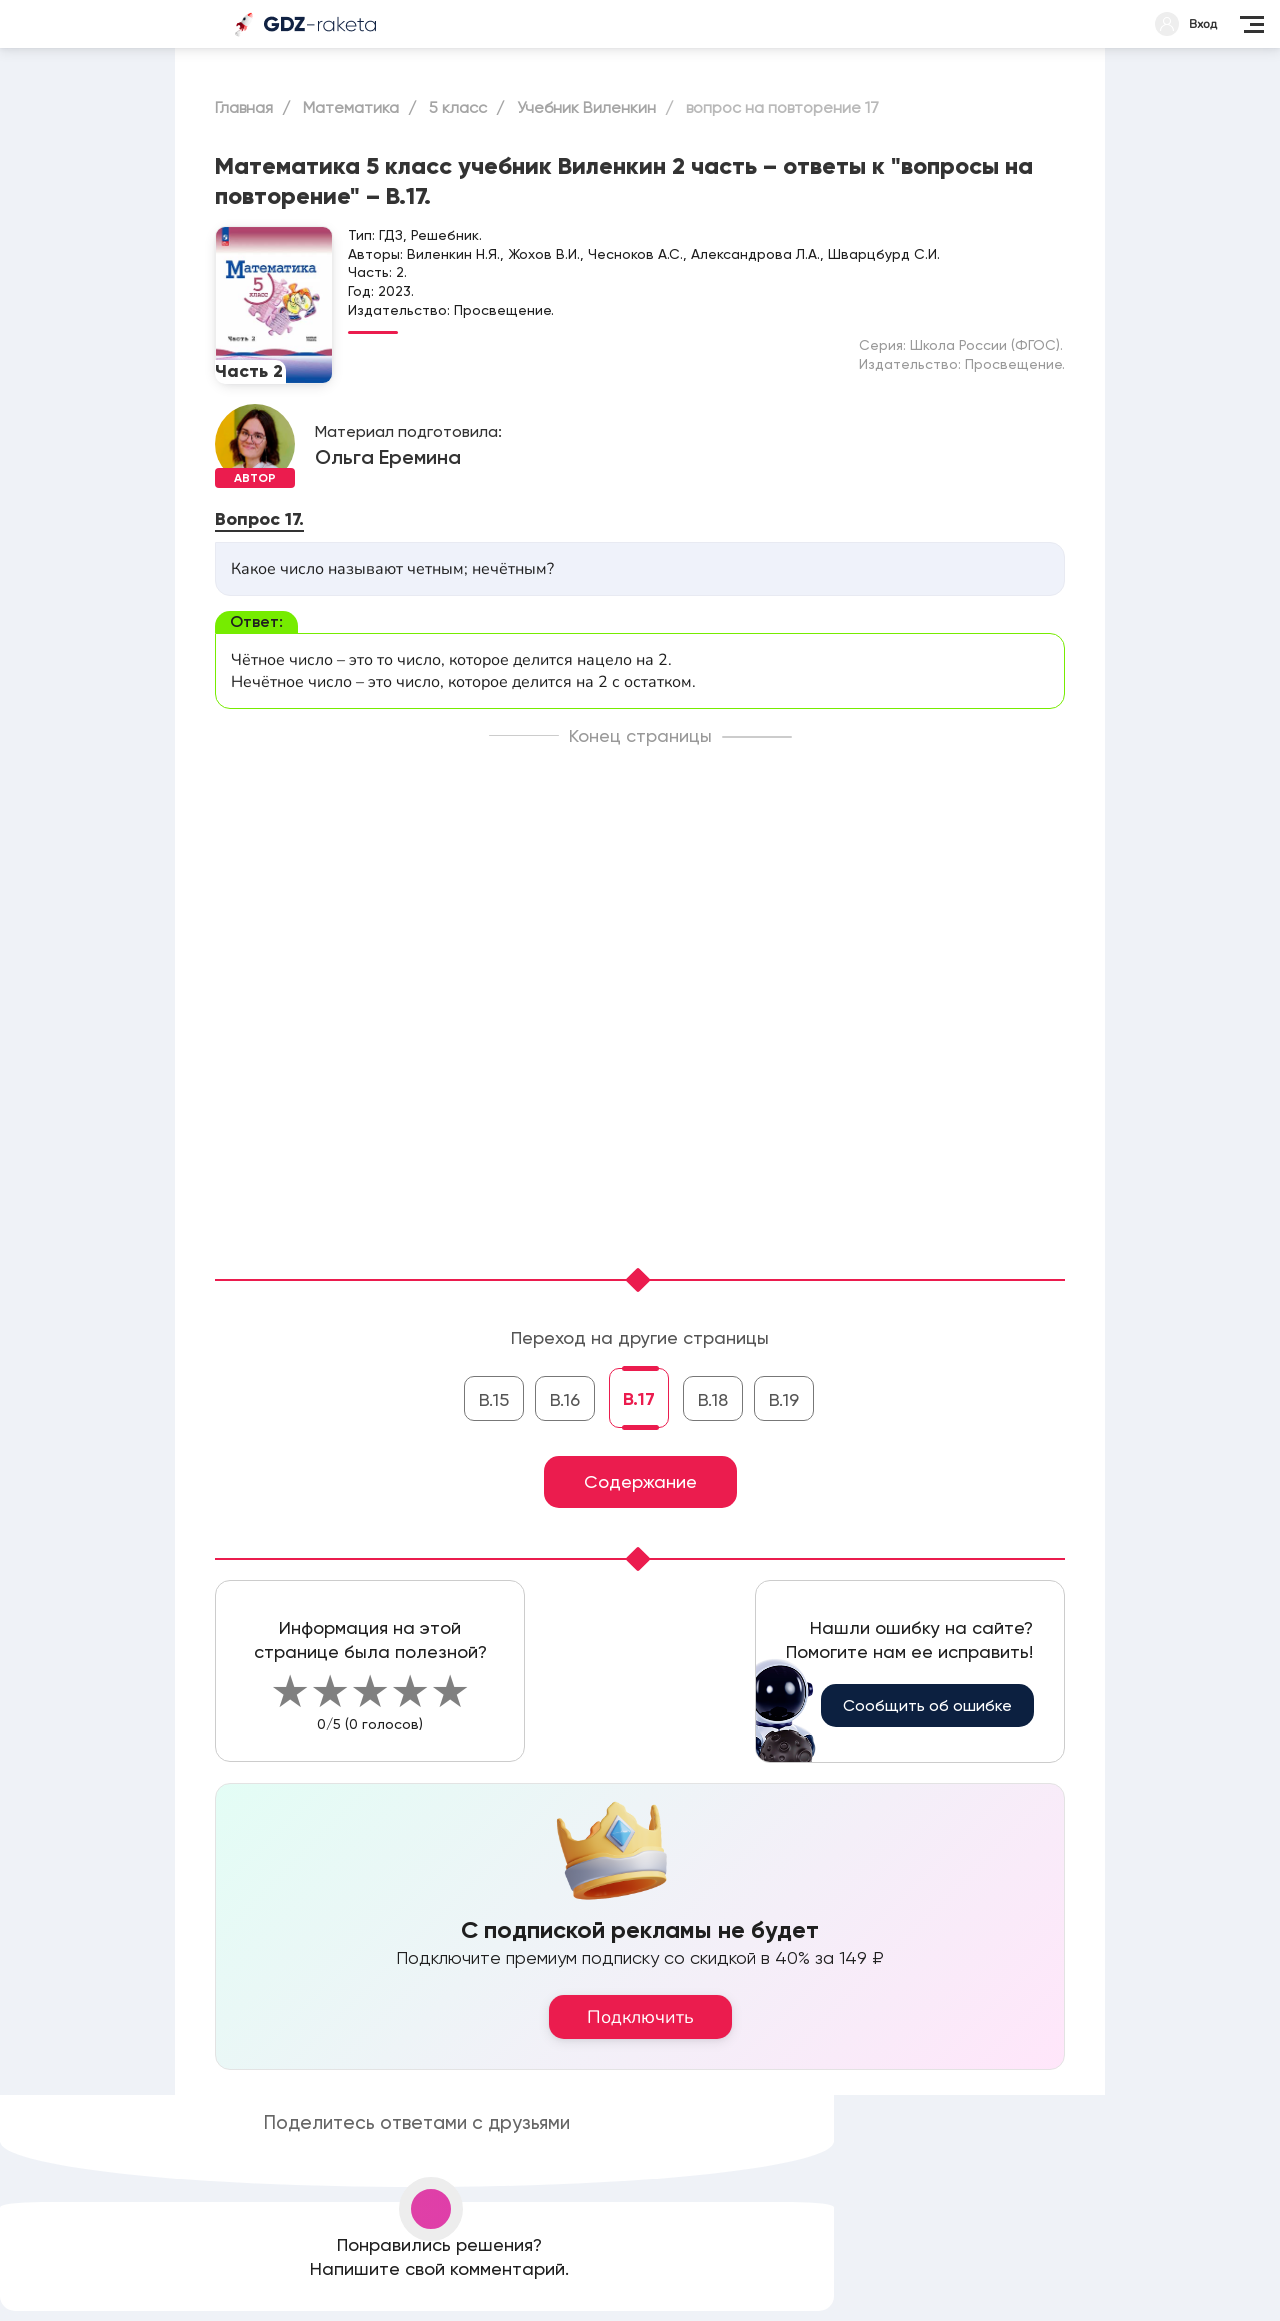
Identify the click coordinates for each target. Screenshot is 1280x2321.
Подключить (640, 2017)
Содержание (640, 1481)
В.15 (494, 1399)
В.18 (713, 1399)
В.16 (565, 1399)
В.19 (784, 1399)
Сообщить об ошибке (927, 1705)
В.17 (639, 1399)
